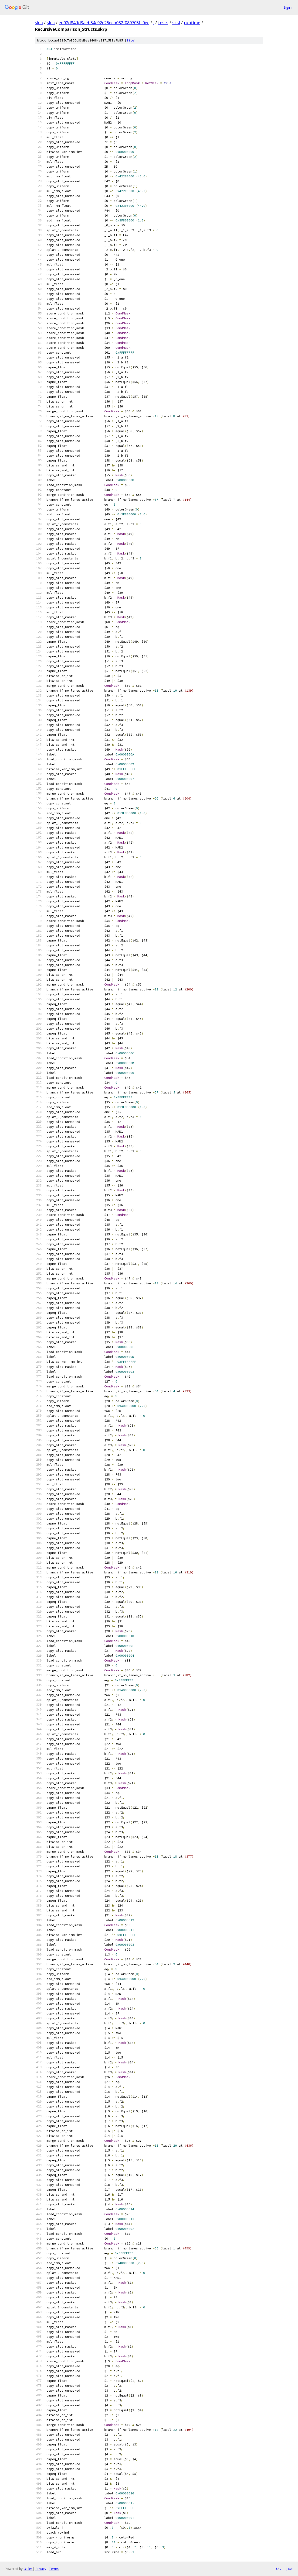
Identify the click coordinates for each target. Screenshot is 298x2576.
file (130, 40)
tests (163, 22)
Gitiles (28, 2568)
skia (39, 22)
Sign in (288, 7)
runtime (192, 22)
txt (278, 2568)
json (289, 2568)
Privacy (40, 2568)
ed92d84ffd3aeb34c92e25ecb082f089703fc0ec (104, 22)
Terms (54, 2568)
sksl (176, 22)
